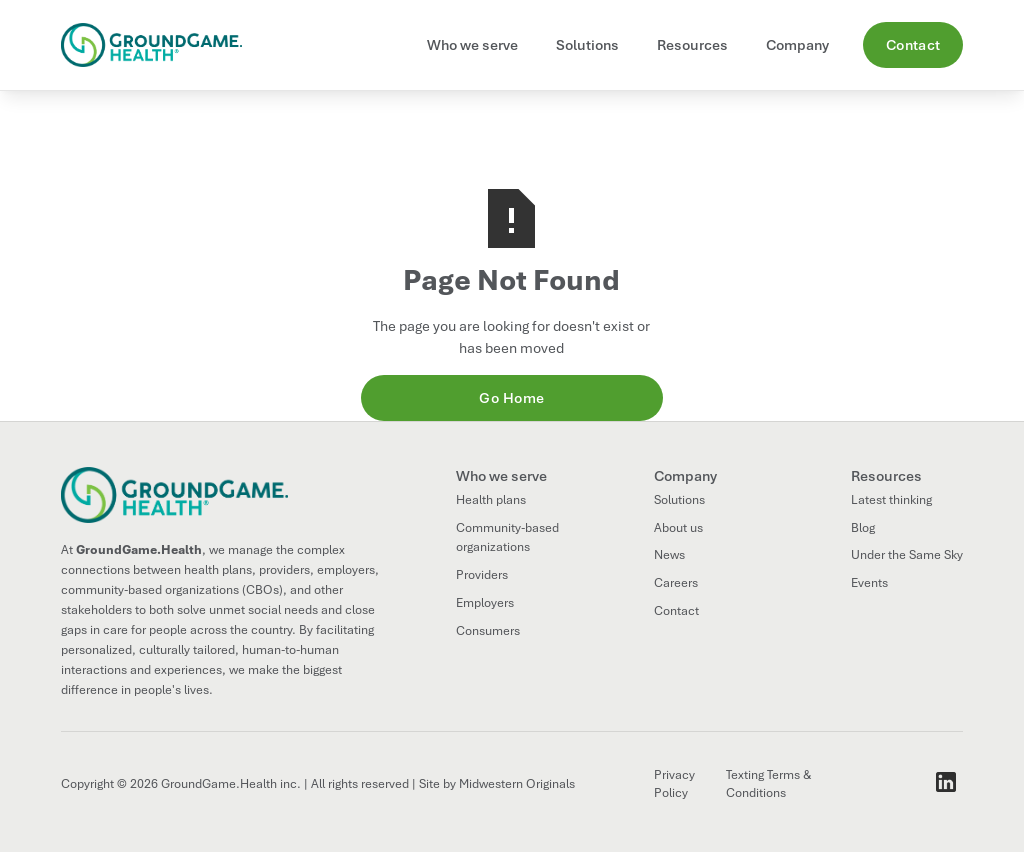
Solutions (679, 500)
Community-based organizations (507, 538)
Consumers (488, 631)
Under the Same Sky (907, 555)
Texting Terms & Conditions (768, 784)
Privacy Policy (674, 784)
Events (869, 583)
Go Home (511, 398)
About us (678, 528)
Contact (913, 45)
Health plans (491, 500)
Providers (482, 575)
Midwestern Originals (517, 784)
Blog (863, 528)
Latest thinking (891, 500)
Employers (485, 603)
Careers (676, 583)
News (669, 555)
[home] (159, 45)
